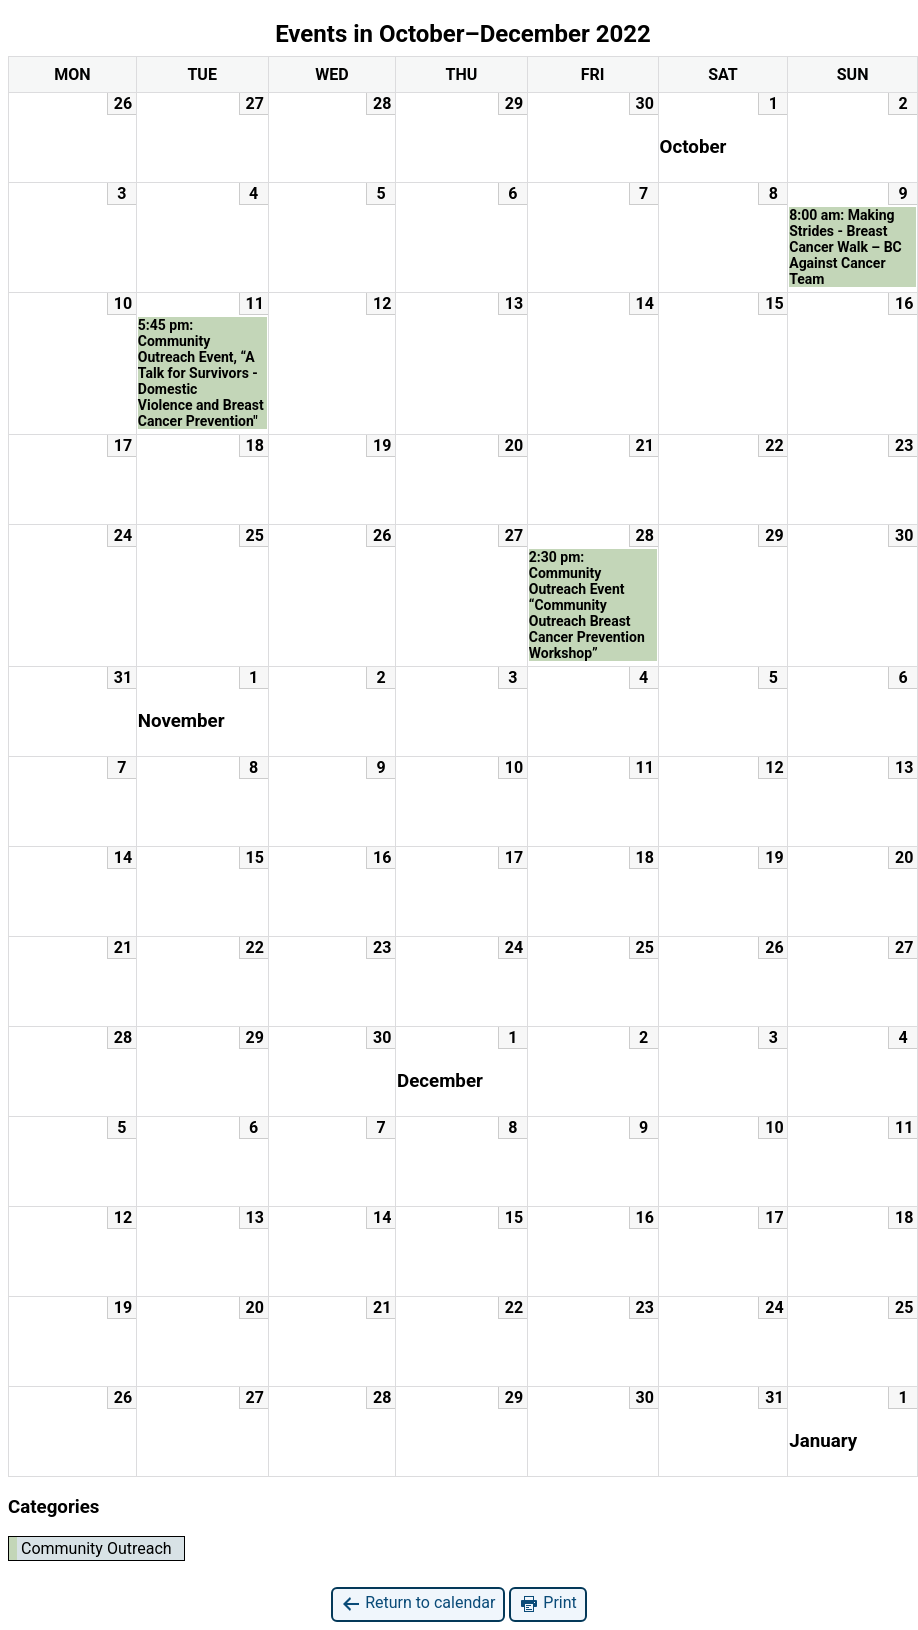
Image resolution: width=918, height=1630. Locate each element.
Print (547, 1603)
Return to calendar (418, 1603)
